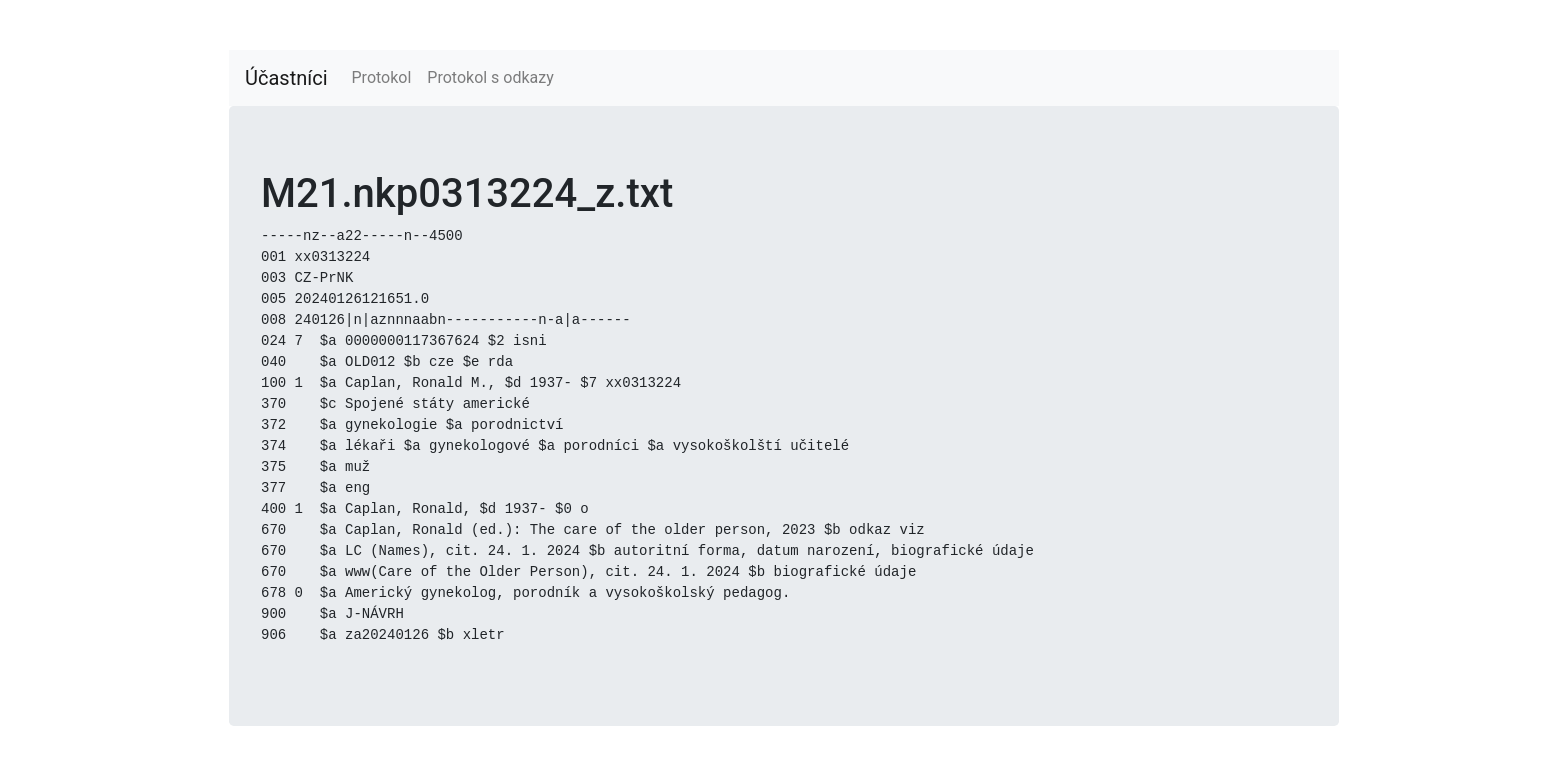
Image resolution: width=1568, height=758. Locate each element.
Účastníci (286, 78)
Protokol (382, 77)
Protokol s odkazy (490, 77)
